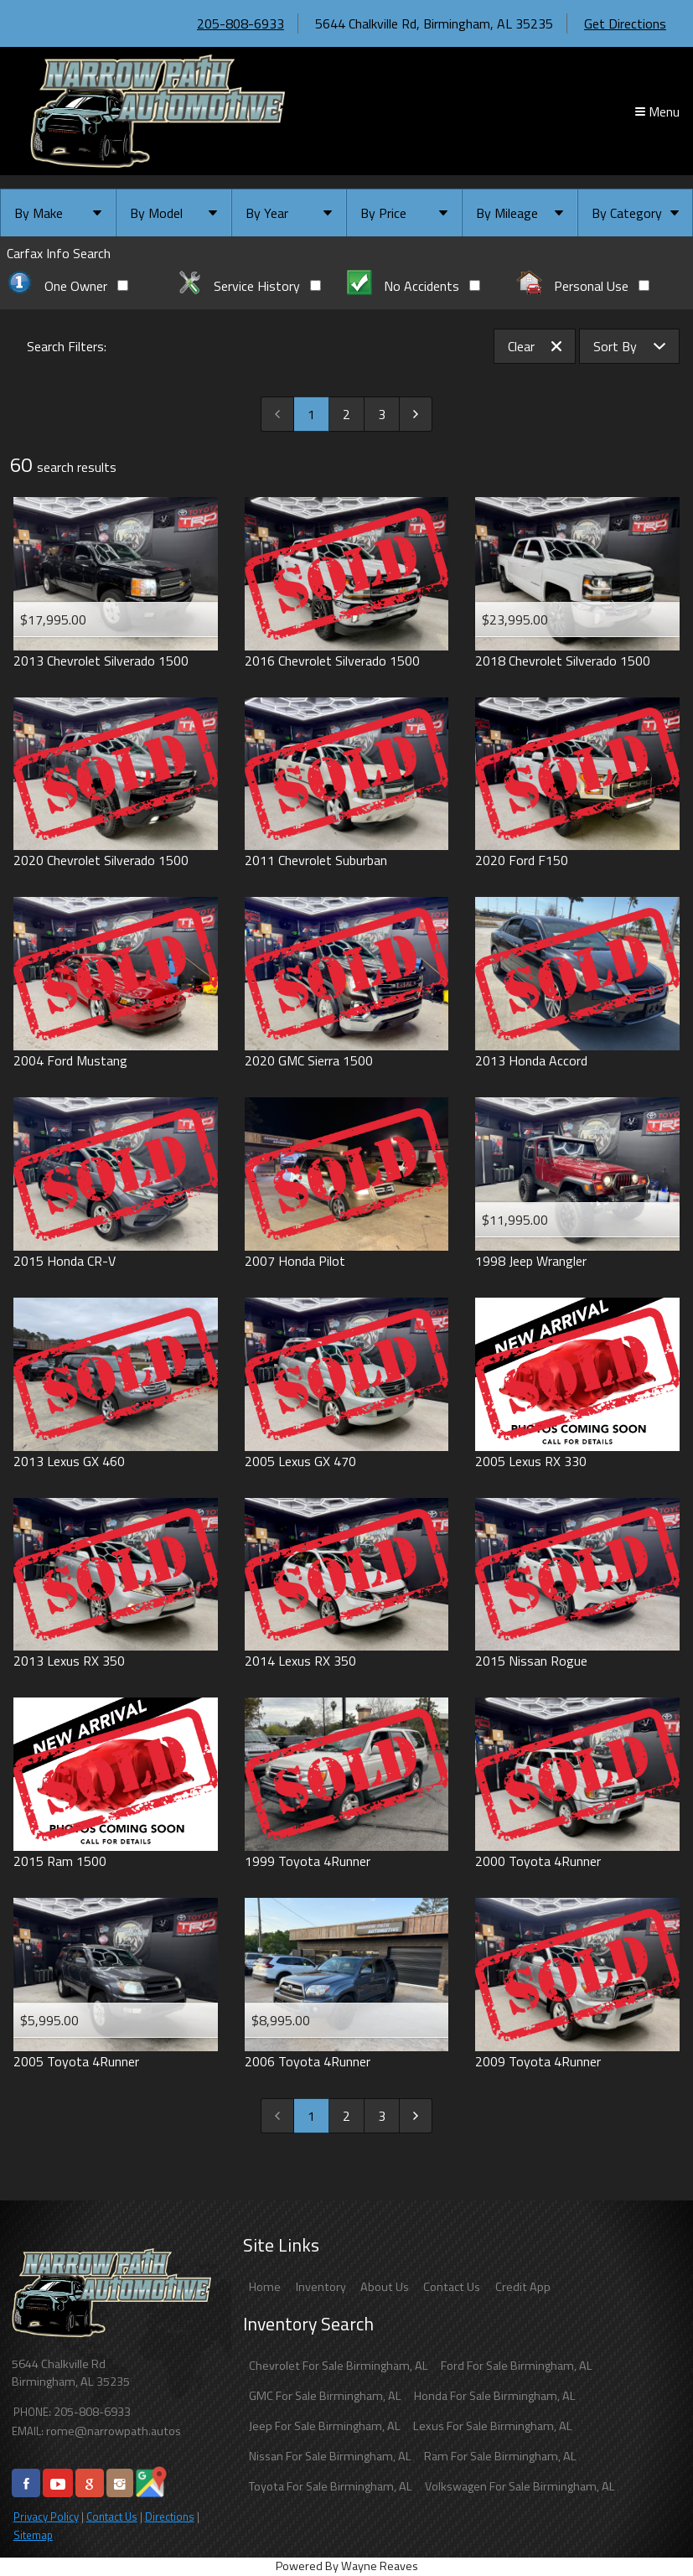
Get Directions (625, 23)
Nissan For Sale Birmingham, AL (330, 2456)
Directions (169, 2516)
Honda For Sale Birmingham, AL (495, 2396)
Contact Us (111, 2516)
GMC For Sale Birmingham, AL (325, 2396)
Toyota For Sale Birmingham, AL (330, 2486)
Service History (249, 286)
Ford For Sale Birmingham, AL (516, 2365)
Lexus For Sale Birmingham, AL (492, 2426)
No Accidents (414, 286)
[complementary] (642, 2525)
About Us (384, 2287)
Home (265, 2287)
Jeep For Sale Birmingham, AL (325, 2426)
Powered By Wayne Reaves (347, 2566)
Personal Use (582, 286)
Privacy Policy (46, 2516)
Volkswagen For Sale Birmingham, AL (520, 2486)
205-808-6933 (240, 23)
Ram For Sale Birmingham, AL (500, 2456)
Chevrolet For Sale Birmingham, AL (338, 2365)
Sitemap (33, 2535)
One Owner (67, 286)
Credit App (523, 2287)
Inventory (321, 2287)
